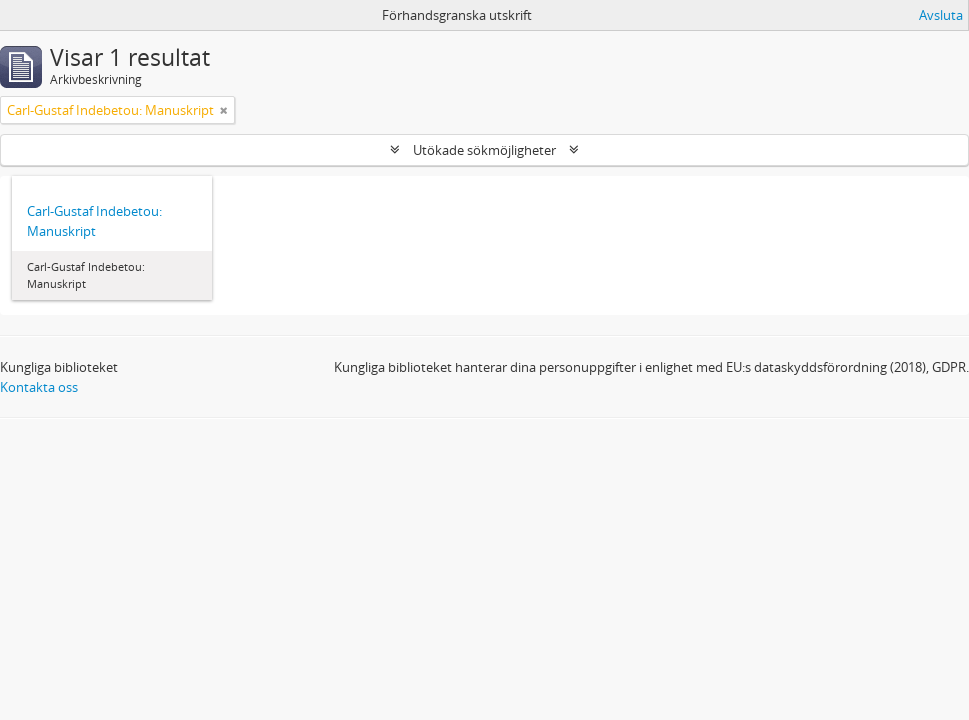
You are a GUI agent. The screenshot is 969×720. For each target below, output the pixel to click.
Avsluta (941, 15)
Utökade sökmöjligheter (484, 150)
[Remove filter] (224, 110)
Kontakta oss (39, 387)
